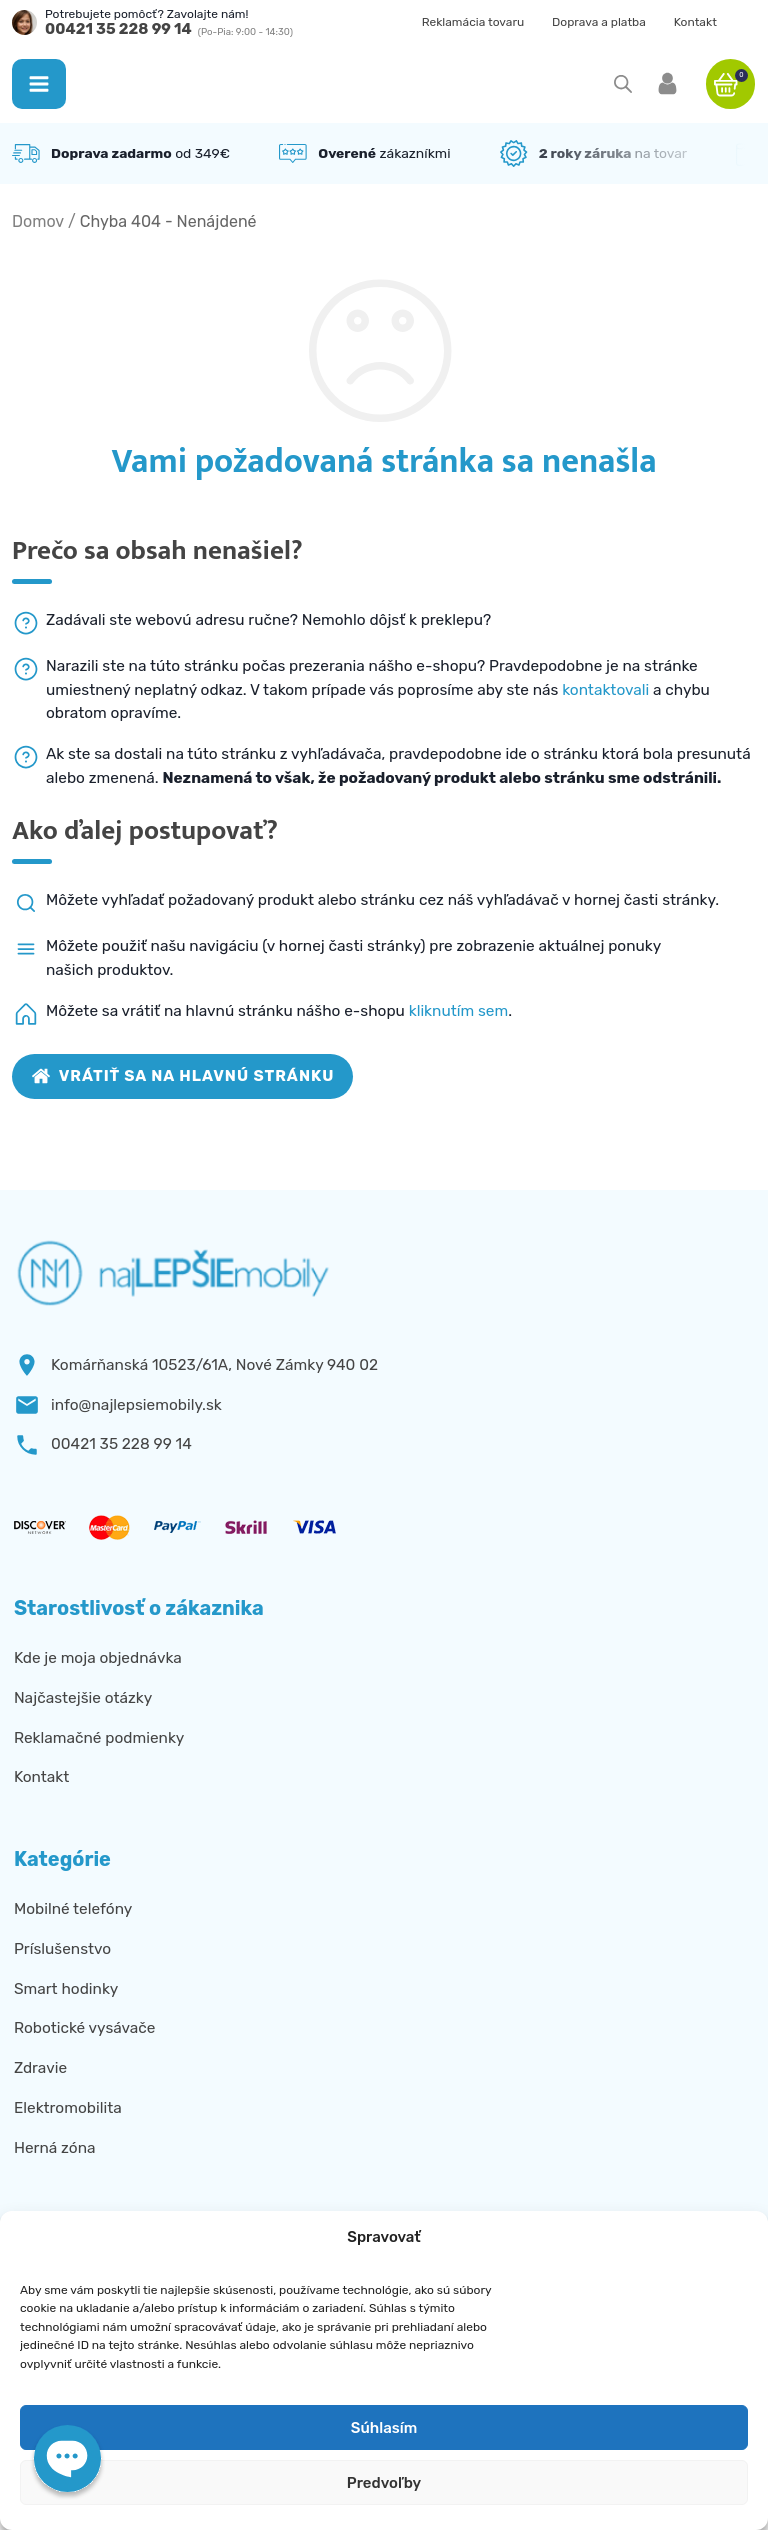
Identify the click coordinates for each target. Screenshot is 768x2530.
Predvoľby (384, 2483)
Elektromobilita (68, 2108)
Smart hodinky (66, 1989)
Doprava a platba (599, 22)
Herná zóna (55, 2148)
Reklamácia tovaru (473, 22)
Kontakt (695, 22)
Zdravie (40, 2068)
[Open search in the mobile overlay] (623, 84)
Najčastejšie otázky (83, 1698)
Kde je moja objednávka (98, 1658)
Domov (38, 221)
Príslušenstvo (62, 1949)
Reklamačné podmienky (99, 1738)
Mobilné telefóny (73, 1909)
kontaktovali (605, 690)
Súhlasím (384, 2428)
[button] (39, 84)
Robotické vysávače (85, 2028)
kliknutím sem (459, 1011)
